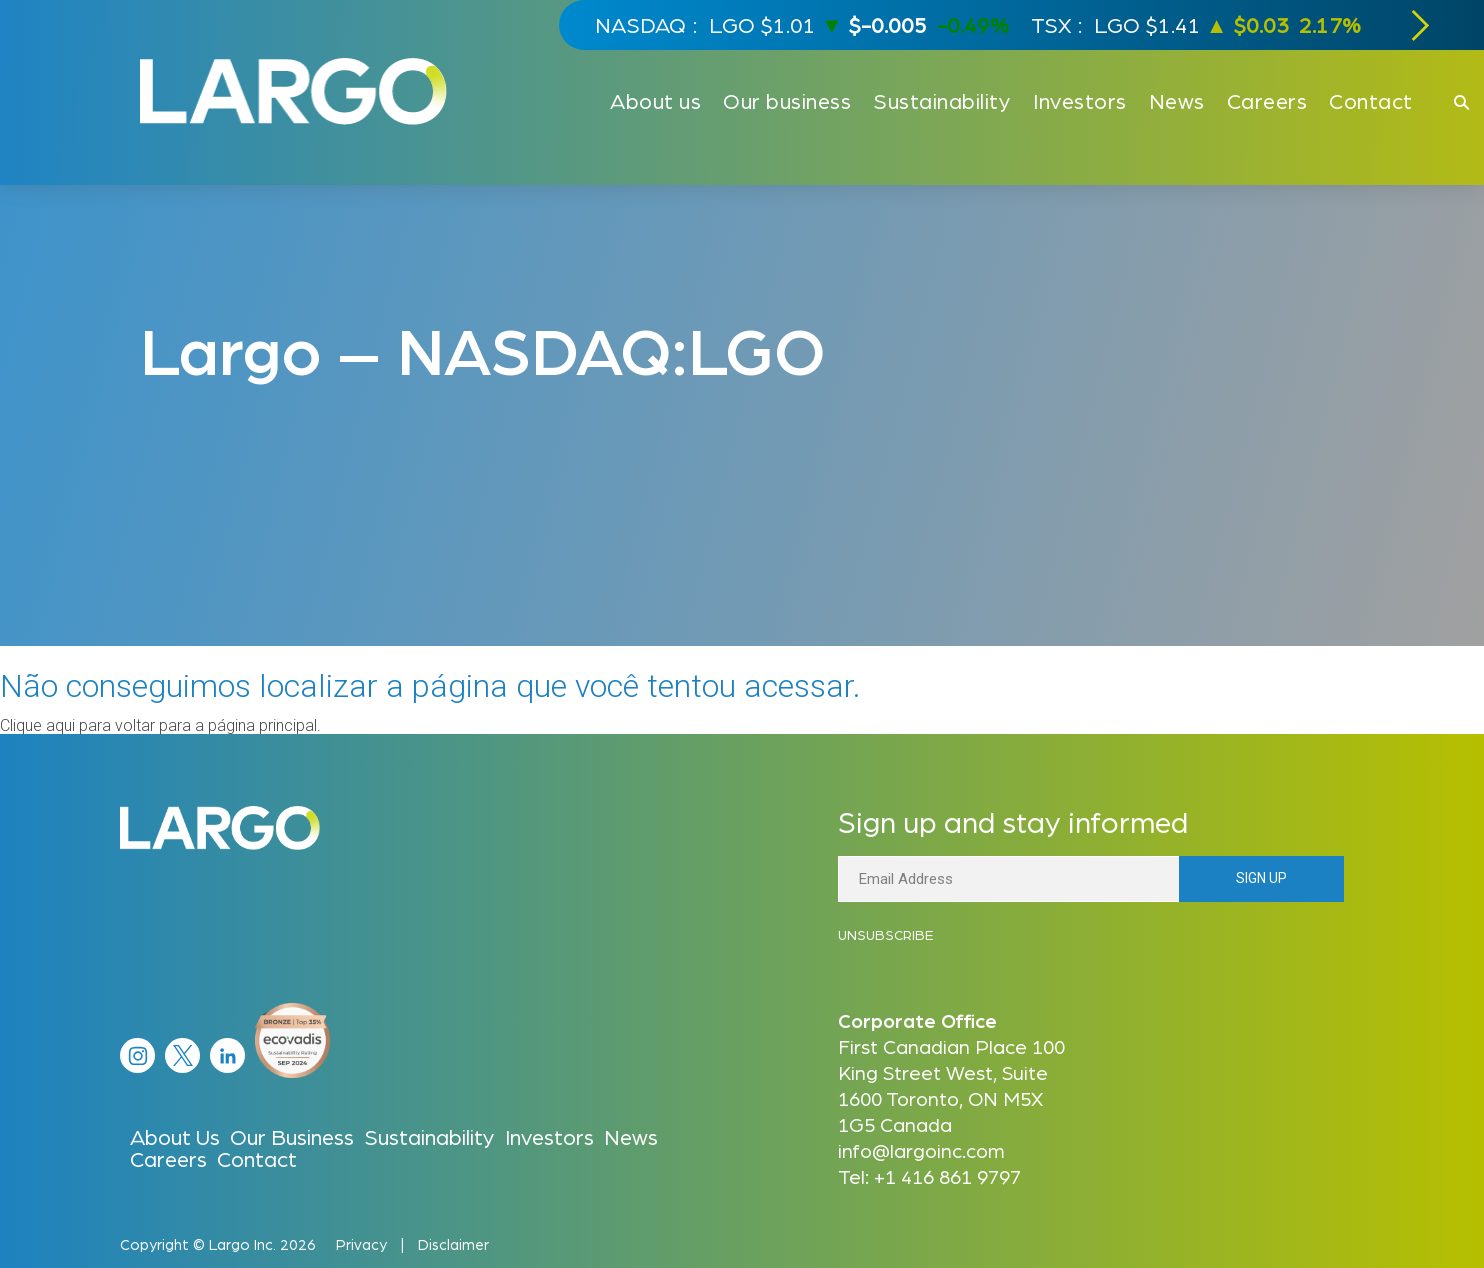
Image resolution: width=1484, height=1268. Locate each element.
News (631, 1136)
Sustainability (429, 1136)
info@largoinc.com (921, 1150)
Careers (168, 1158)
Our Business (292, 1136)
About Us (175, 1136)
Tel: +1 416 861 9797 (929, 1176)
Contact (257, 1158)
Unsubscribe (885, 934)
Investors (549, 1136)
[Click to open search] (1461, 103)
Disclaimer (453, 1244)
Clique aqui (37, 725)
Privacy (361, 1244)
